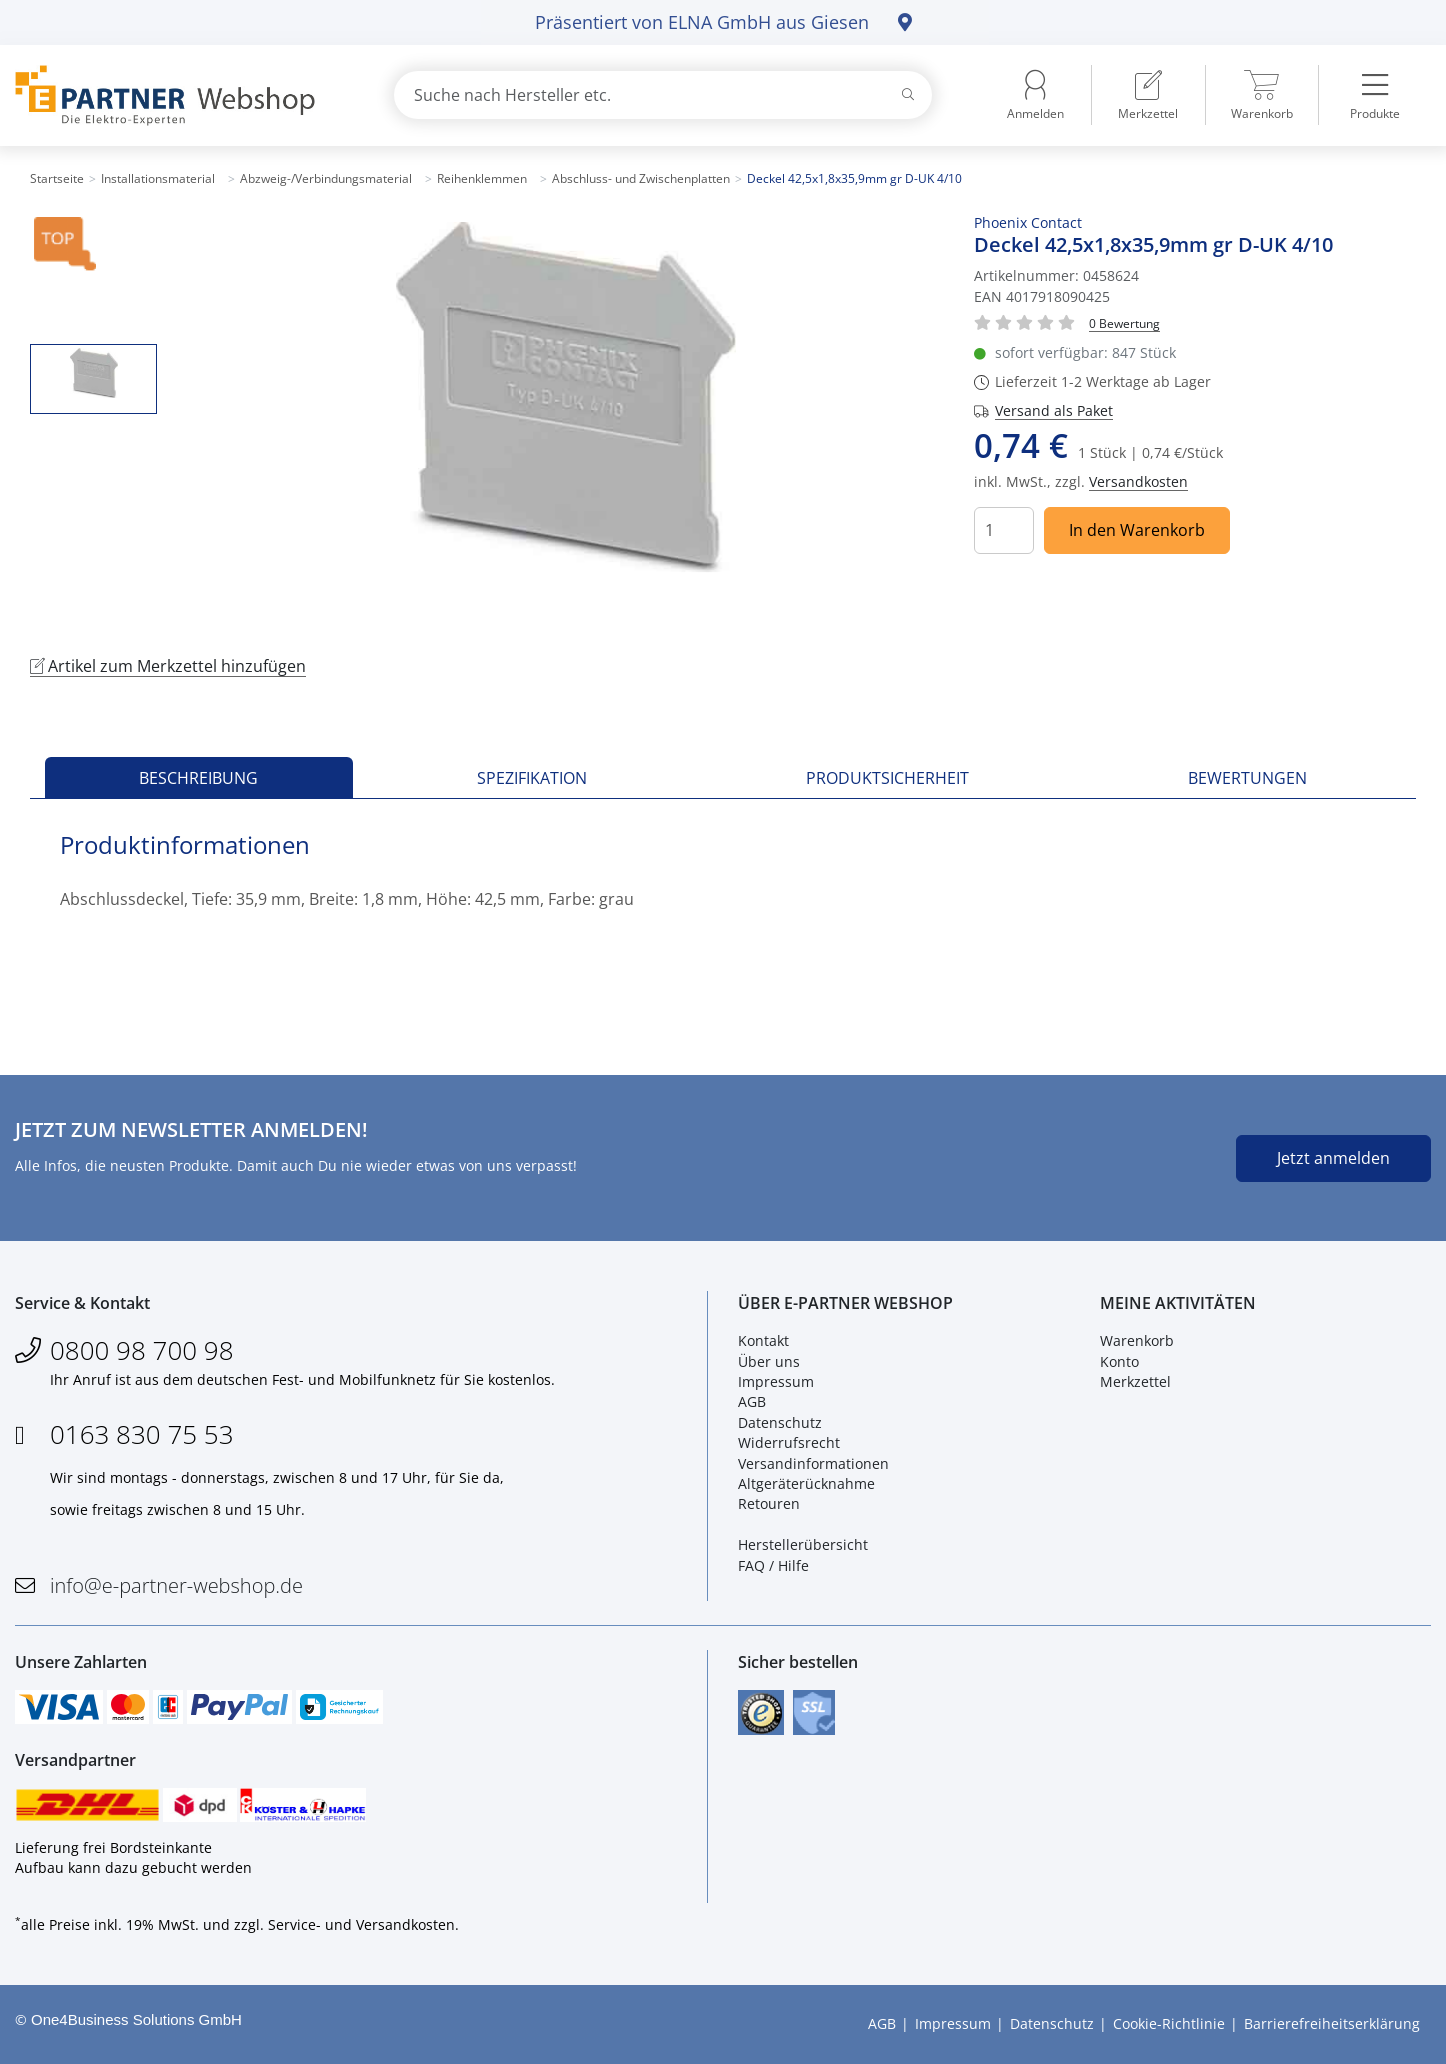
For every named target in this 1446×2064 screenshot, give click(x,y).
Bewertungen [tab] (1247, 778)
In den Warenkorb (1137, 530)
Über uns (769, 1361)
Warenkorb (1137, 1340)
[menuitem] (1148, 95)
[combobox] (663, 95)
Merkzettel (1135, 1381)
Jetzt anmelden (1333, 1158)
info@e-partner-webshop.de (176, 1585)
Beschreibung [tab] (198, 778)
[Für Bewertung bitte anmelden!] (1124, 322)
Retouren (769, 1503)
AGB (752, 1401)
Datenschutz (780, 1422)
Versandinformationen (813, 1463)
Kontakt (763, 1340)
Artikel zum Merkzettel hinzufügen (168, 666)
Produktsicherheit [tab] (887, 778)
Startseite (57, 178)
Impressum (776, 1381)
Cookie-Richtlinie (1169, 2024)
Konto (1119, 1361)
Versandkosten (1138, 481)
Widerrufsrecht (789, 1442)
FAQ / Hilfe (773, 1565)
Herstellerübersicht (803, 1544)
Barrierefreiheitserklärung (1332, 2024)
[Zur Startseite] (181, 95)
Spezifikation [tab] (532, 778)
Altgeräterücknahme (806, 1483)
